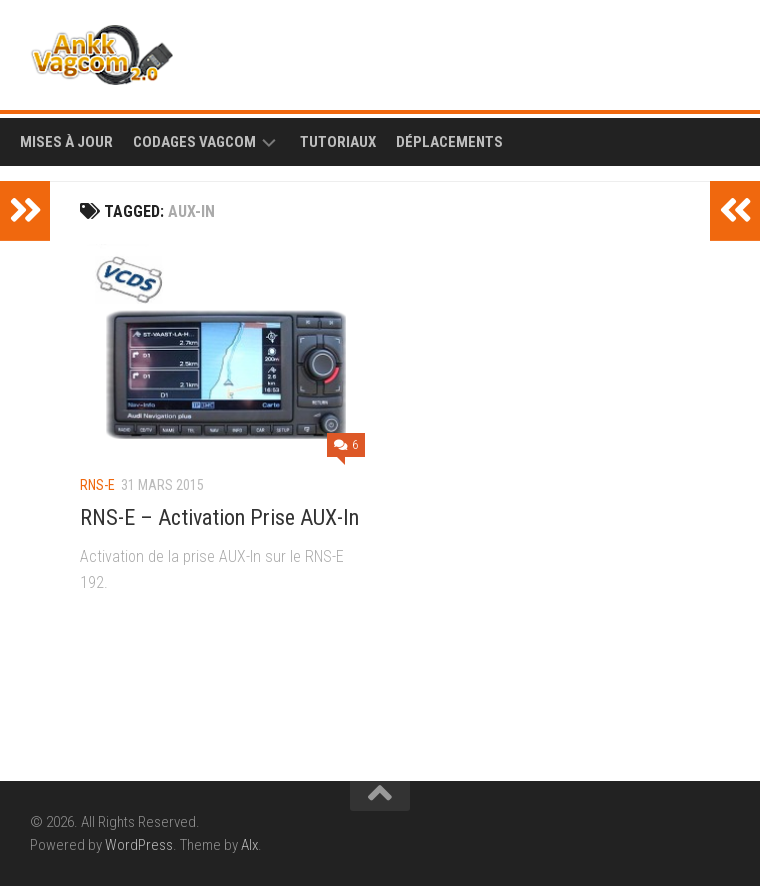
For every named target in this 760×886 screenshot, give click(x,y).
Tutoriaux (338, 142)
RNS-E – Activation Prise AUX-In (219, 517)
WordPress (139, 845)
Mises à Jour (66, 142)
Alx (249, 845)
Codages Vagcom (194, 142)
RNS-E (97, 485)
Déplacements (449, 142)
